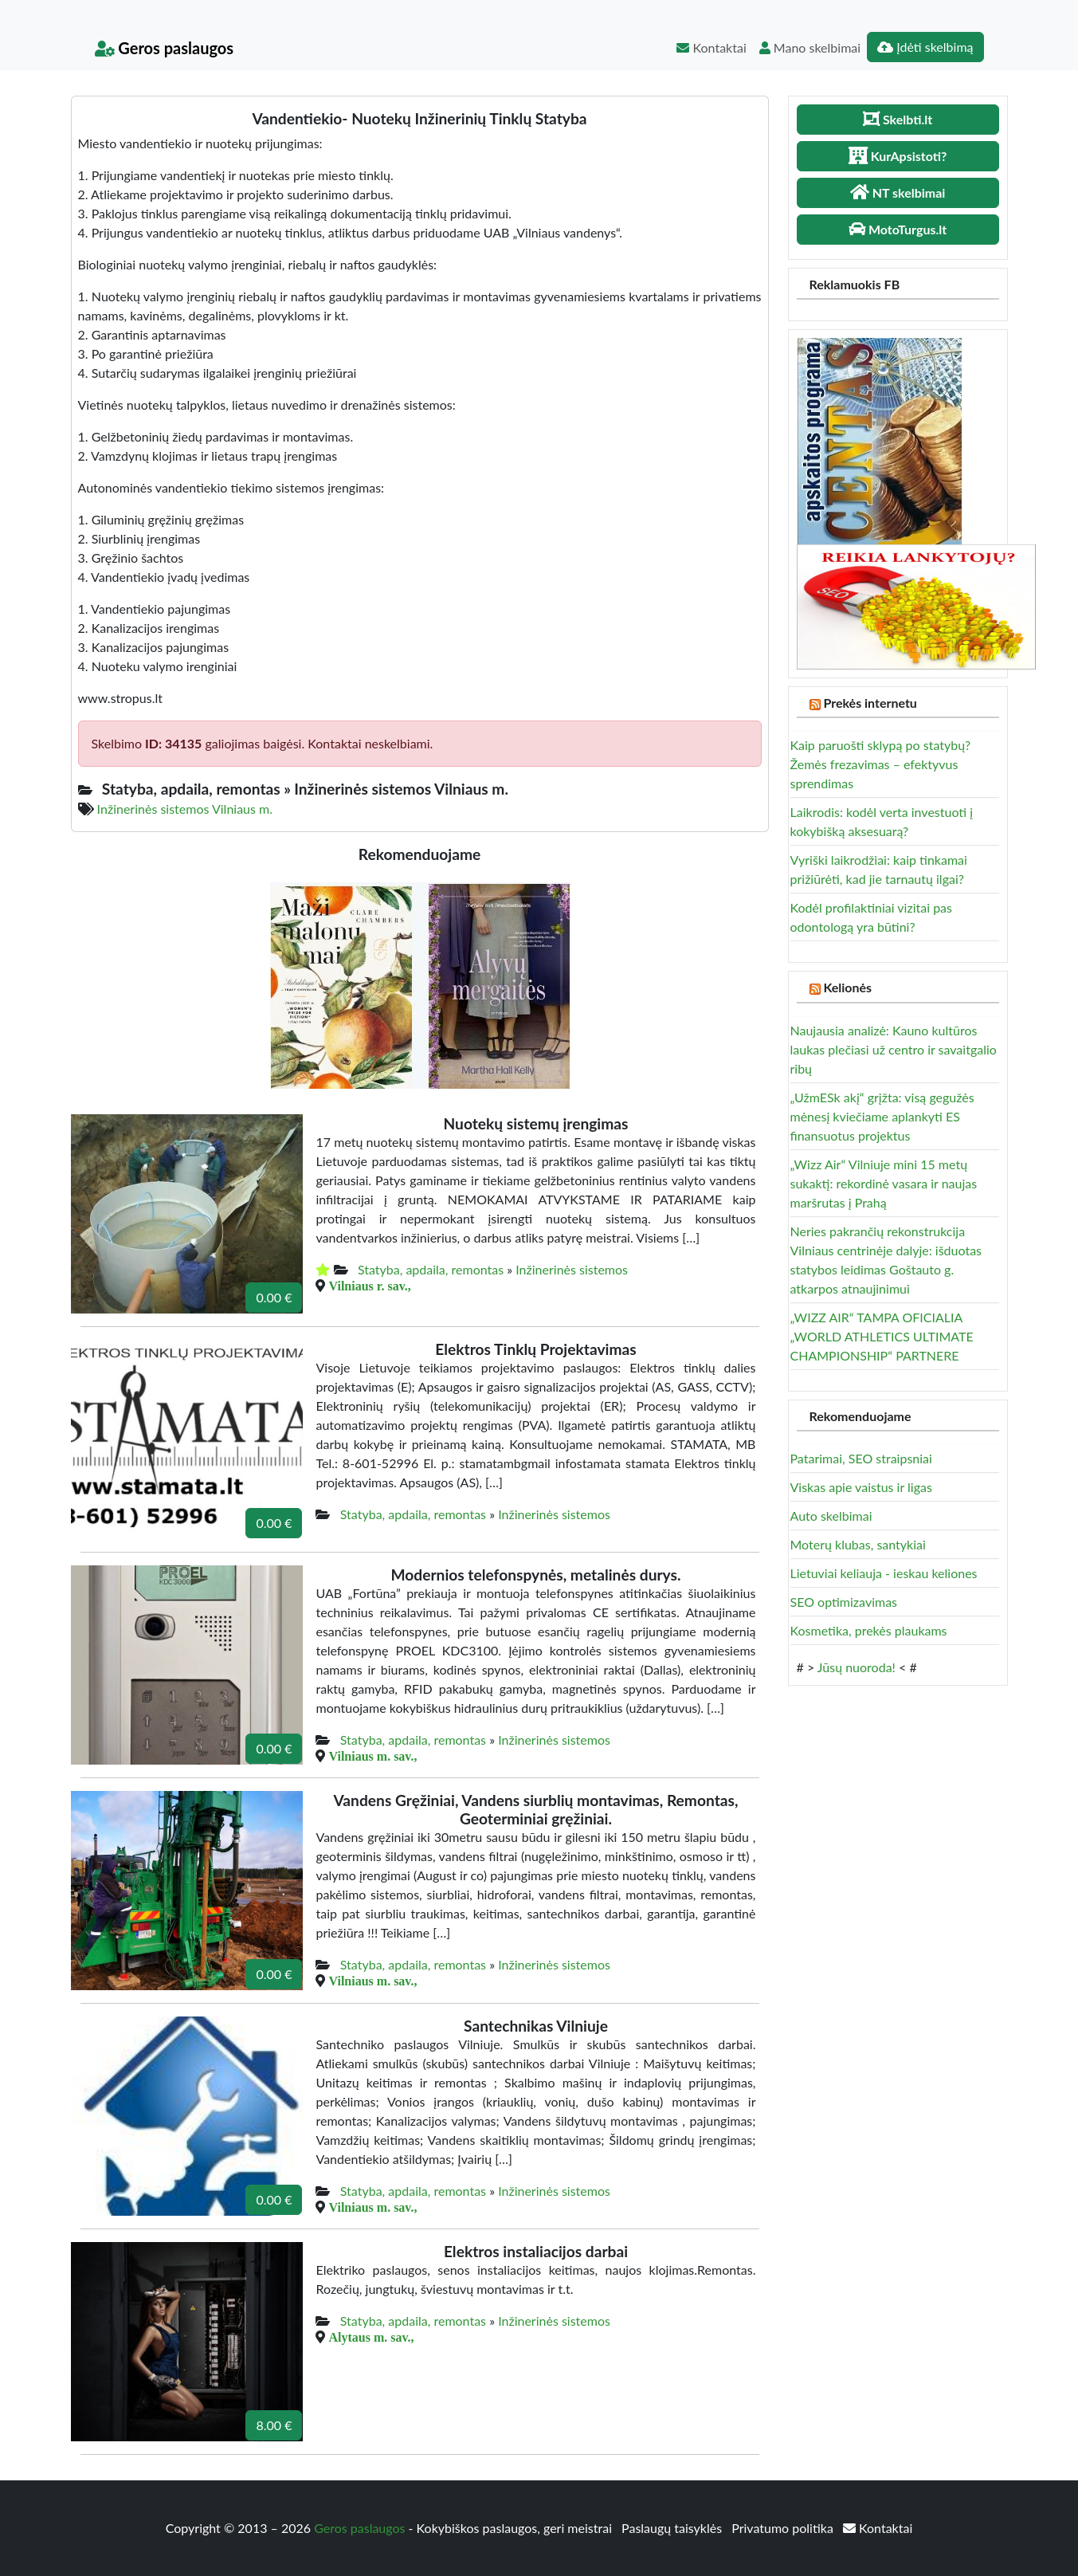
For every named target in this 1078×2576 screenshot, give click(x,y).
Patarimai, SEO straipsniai (861, 1458)
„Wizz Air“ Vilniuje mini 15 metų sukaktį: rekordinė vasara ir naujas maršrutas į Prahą (884, 1183)
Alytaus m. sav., (371, 2337)
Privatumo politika (784, 2527)
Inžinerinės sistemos (571, 1269)
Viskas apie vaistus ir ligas (861, 1486)
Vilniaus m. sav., (372, 1755)
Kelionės (847, 987)
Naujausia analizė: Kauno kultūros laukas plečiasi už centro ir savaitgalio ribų (893, 1049)
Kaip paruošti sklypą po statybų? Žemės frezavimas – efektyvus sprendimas (880, 764)
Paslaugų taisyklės (673, 2527)
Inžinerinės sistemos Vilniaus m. (184, 808)
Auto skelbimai (831, 1515)
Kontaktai (711, 47)
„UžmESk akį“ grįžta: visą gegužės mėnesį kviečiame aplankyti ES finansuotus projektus (882, 1116)
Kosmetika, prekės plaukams (868, 1630)
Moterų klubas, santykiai (858, 1544)
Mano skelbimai (809, 47)
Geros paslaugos (164, 47)
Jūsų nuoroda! (856, 1667)
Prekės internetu (870, 702)
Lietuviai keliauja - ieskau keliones (884, 1573)
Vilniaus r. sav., (369, 1285)
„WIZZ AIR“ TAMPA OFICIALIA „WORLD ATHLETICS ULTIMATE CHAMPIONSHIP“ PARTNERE (882, 1336)
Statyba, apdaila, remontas (431, 1269)
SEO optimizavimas (844, 1601)
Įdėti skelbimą (925, 46)
